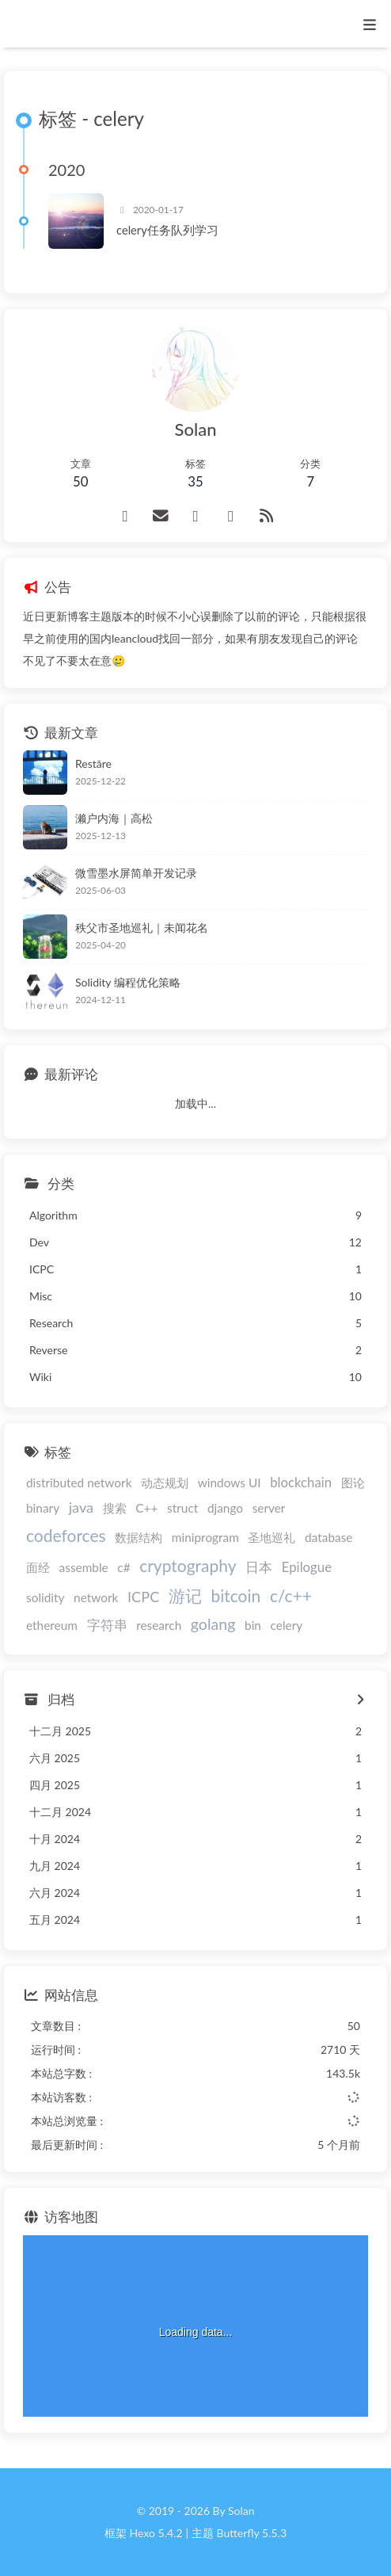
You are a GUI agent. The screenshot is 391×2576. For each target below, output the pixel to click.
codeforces (66, 1535)
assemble (83, 1567)
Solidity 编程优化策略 (127, 982)
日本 (258, 1567)
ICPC (143, 1596)
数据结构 (138, 1537)
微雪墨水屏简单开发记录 (136, 873)
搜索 (115, 1508)
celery (287, 1625)
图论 (353, 1482)
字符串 (107, 1624)
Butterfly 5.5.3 (252, 2533)
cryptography (187, 1565)
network (96, 1597)
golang (213, 1624)
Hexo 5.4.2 (156, 2533)
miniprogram (205, 1537)
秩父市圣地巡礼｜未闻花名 (141, 927)
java (81, 1507)
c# (123, 1567)
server (269, 1508)
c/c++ (291, 1595)
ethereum (52, 1625)
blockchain (301, 1482)
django (225, 1508)
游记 (185, 1595)
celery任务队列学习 (167, 230)
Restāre (93, 763)
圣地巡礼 (271, 1537)
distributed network (78, 1482)
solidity (45, 1597)
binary (42, 1508)
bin (253, 1625)
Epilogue (307, 1567)
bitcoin (236, 1595)
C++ (146, 1508)
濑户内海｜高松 (114, 818)
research (158, 1625)
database (328, 1537)
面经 (38, 1567)
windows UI (229, 1482)
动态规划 (164, 1482)
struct (182, 1508)
